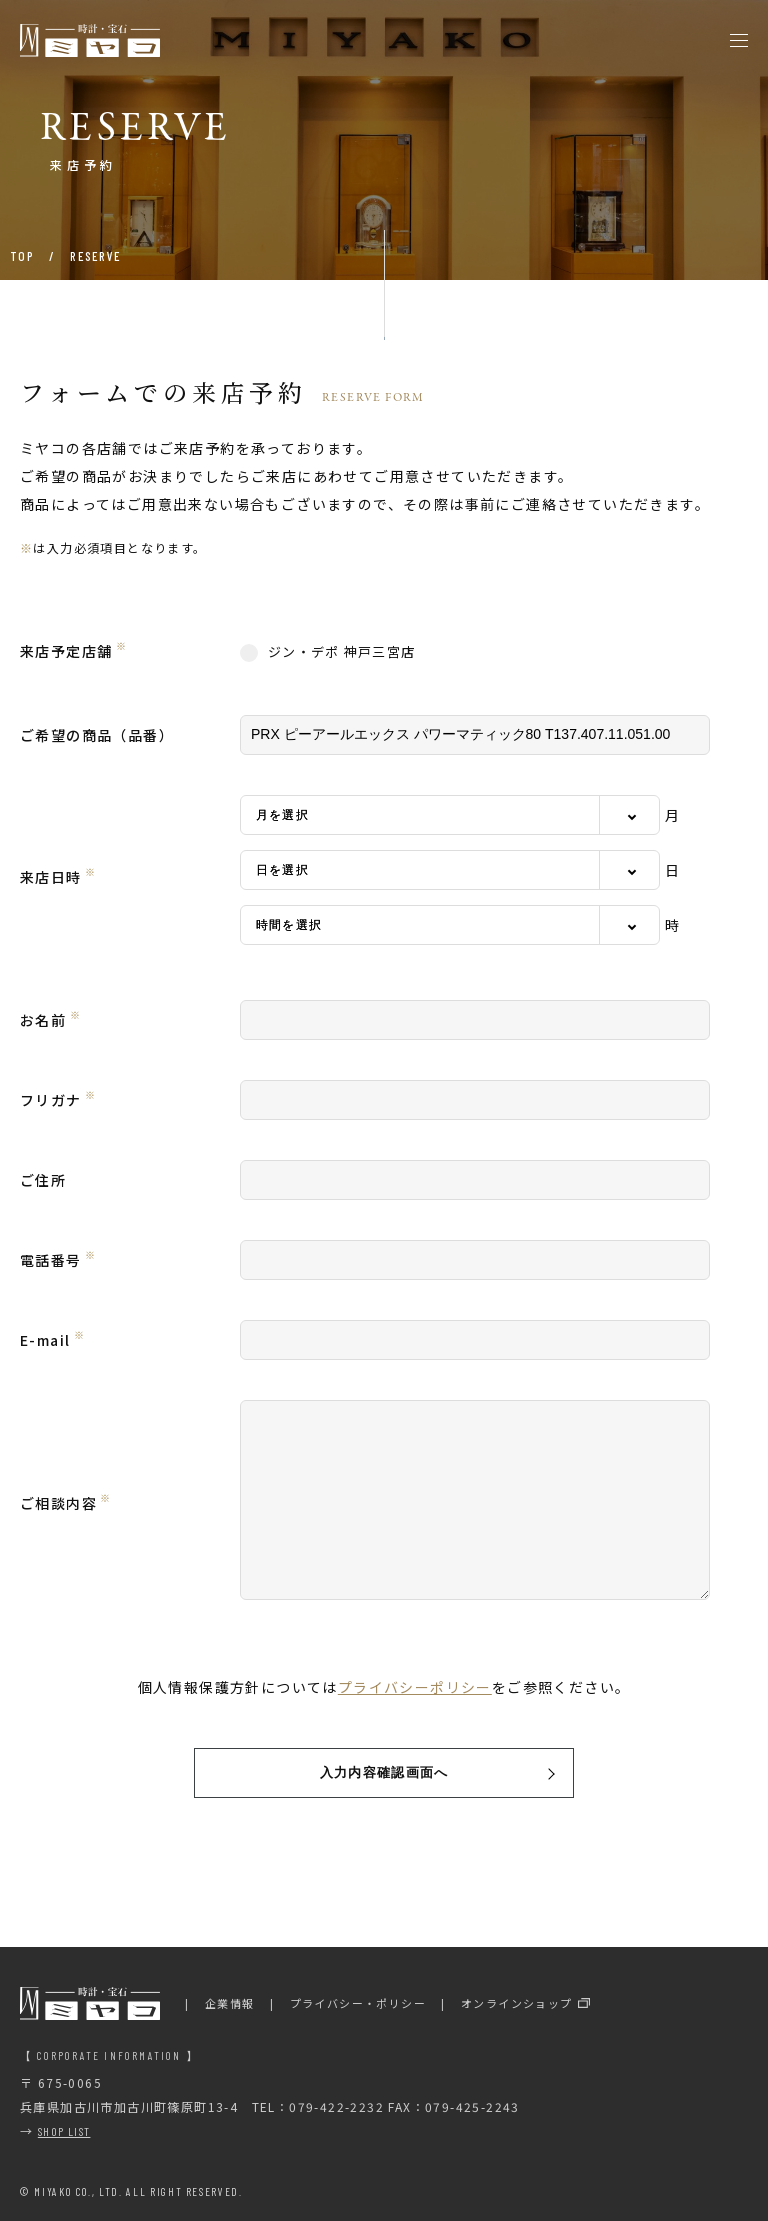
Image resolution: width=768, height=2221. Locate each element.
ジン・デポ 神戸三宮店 (327, 652)
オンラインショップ (517, 2003)
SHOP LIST (64, 2131)
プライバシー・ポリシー (358, 2003)
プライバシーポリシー (415, 1687)
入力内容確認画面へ (384, 1772)
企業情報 (230, 2003)
